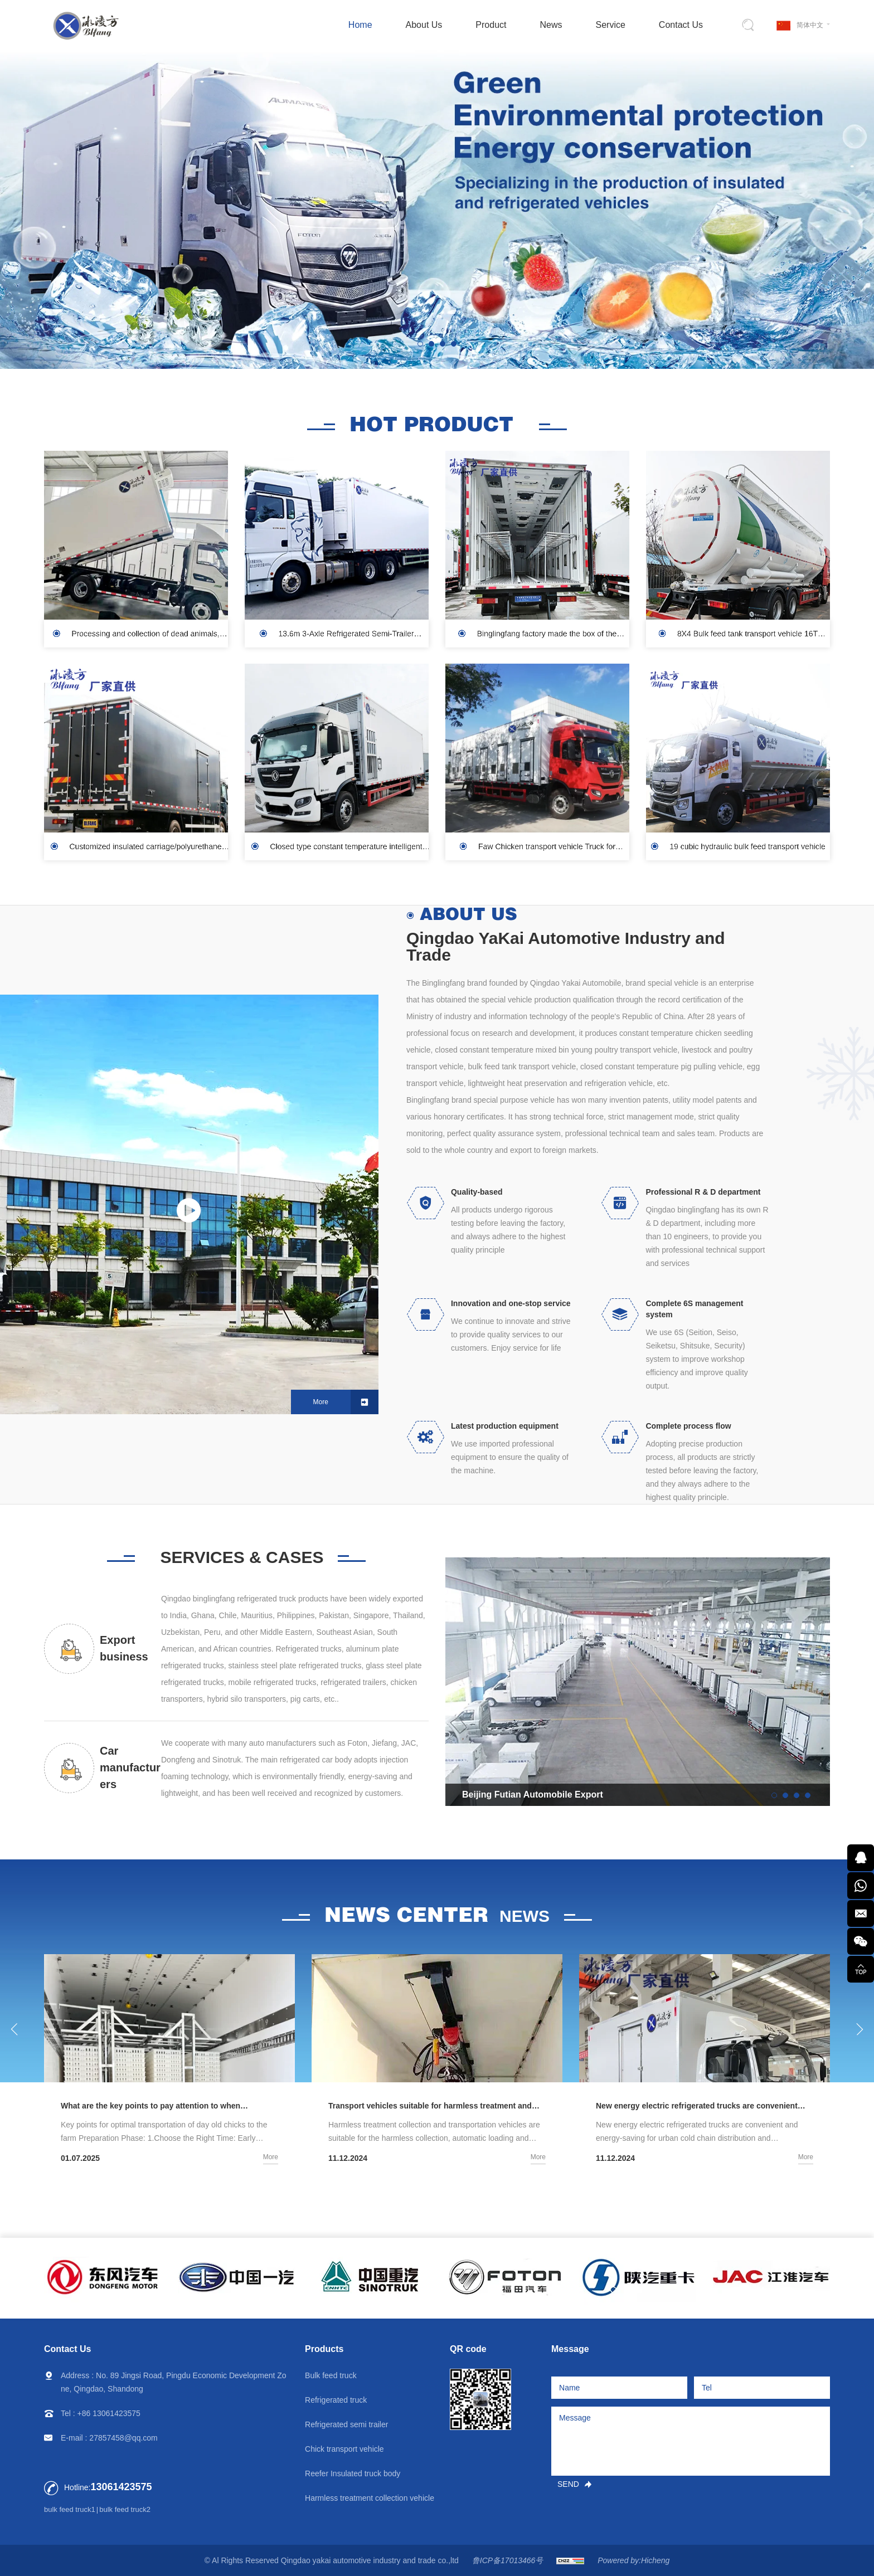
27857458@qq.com (123, 2437)
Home (360, 25)
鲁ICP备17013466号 (507, 2560)
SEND (568, 2484)
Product (490, 25)
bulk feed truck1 (69, 2509)
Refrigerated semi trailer (346, 2424)
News (551, 25)
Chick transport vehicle (344, 2448)
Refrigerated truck (336, 2399)
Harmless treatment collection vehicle (369, 2498)
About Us (424, 25)
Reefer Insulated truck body (352, 2473)
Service (610, 25)
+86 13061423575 (108, 2413)
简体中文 (810, 25)
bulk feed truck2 (124, 2509)
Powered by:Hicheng (633, 2560)
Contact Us (681, 25)
